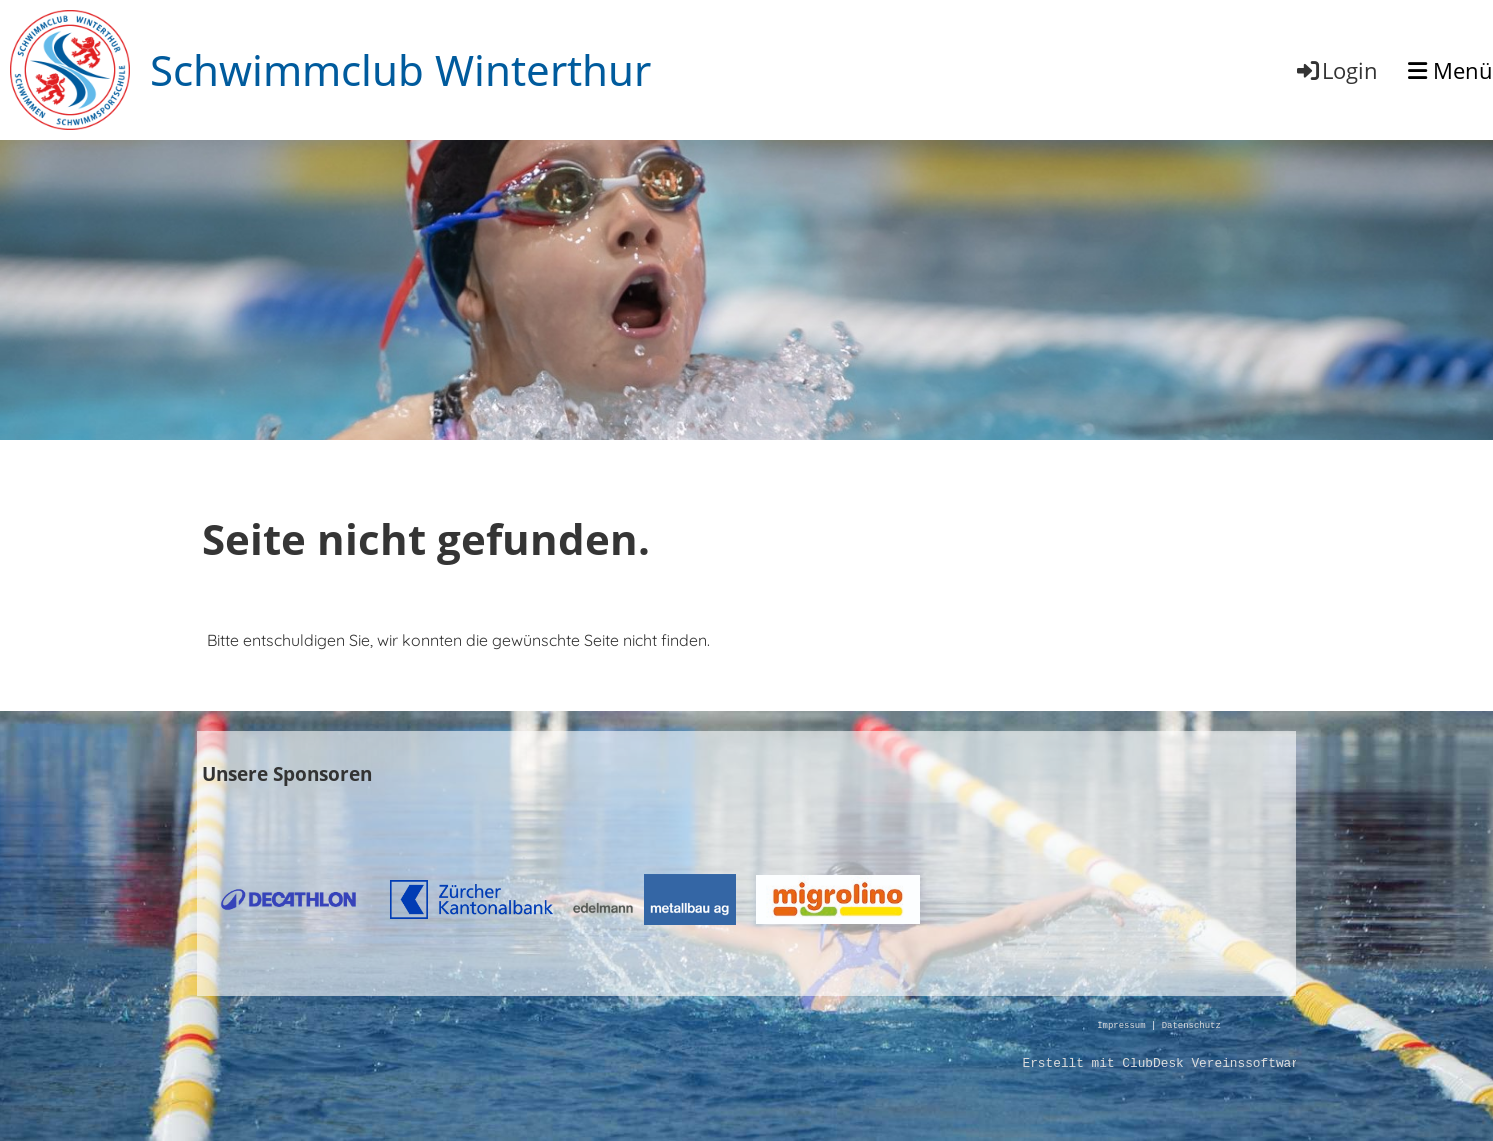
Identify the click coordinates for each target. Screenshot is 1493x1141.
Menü (1450, 70)
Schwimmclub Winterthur (400, 69)
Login (1336, 70)
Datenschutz (1191, 1026)
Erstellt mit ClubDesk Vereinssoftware (1164, 1064)
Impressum (1121, 1026)
